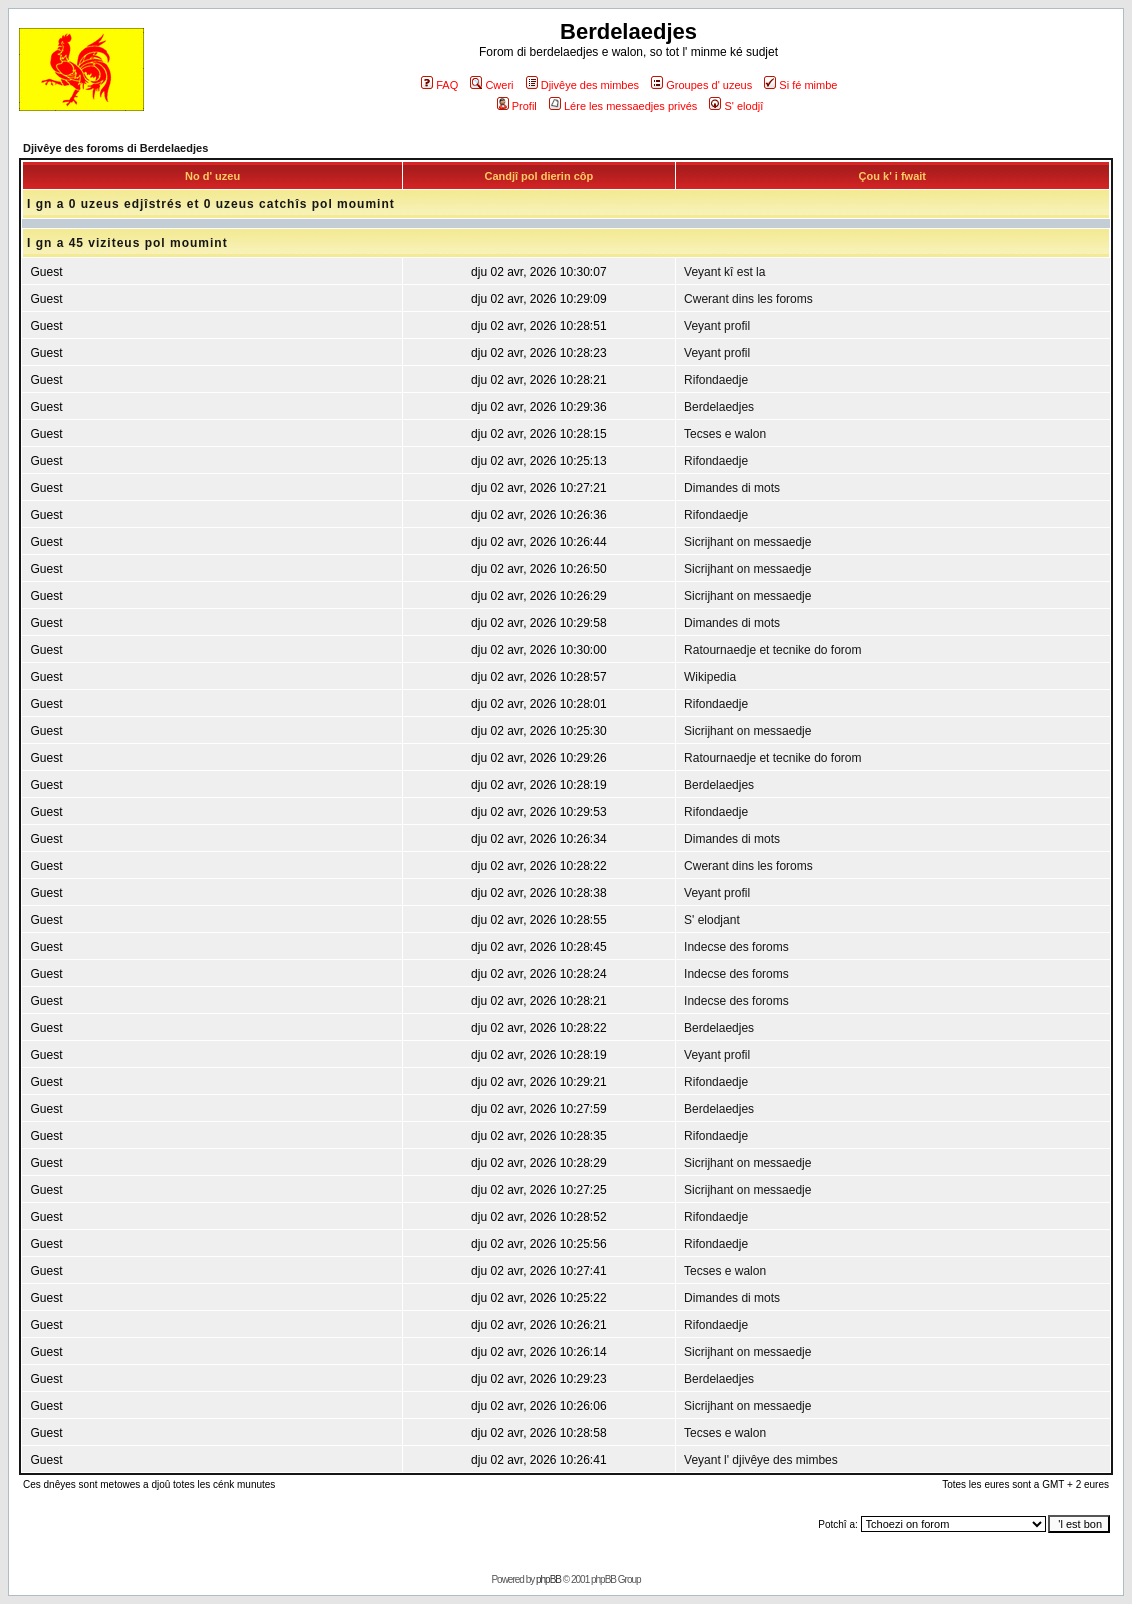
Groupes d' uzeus (701, 85)
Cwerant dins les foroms (748, 299)
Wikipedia (710, 677)
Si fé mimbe (800, 85)
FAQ (439, 85)
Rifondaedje (716, 380)
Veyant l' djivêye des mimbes (761, 1460)
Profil (517, 106)
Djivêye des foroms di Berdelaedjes (115, 148)
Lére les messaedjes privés (623, 106)
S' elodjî (736, 106)
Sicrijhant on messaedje (747, 542)
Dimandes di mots (732, 488)
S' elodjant (712, 920)
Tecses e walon (725, 434)
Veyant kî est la (724, 272)
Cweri (491, 85)
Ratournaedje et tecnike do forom (772, 650)
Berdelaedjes (719, 407)
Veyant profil (717, 326)
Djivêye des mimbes (582, 85)
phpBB (548, 1579)
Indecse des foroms (736, 947)
